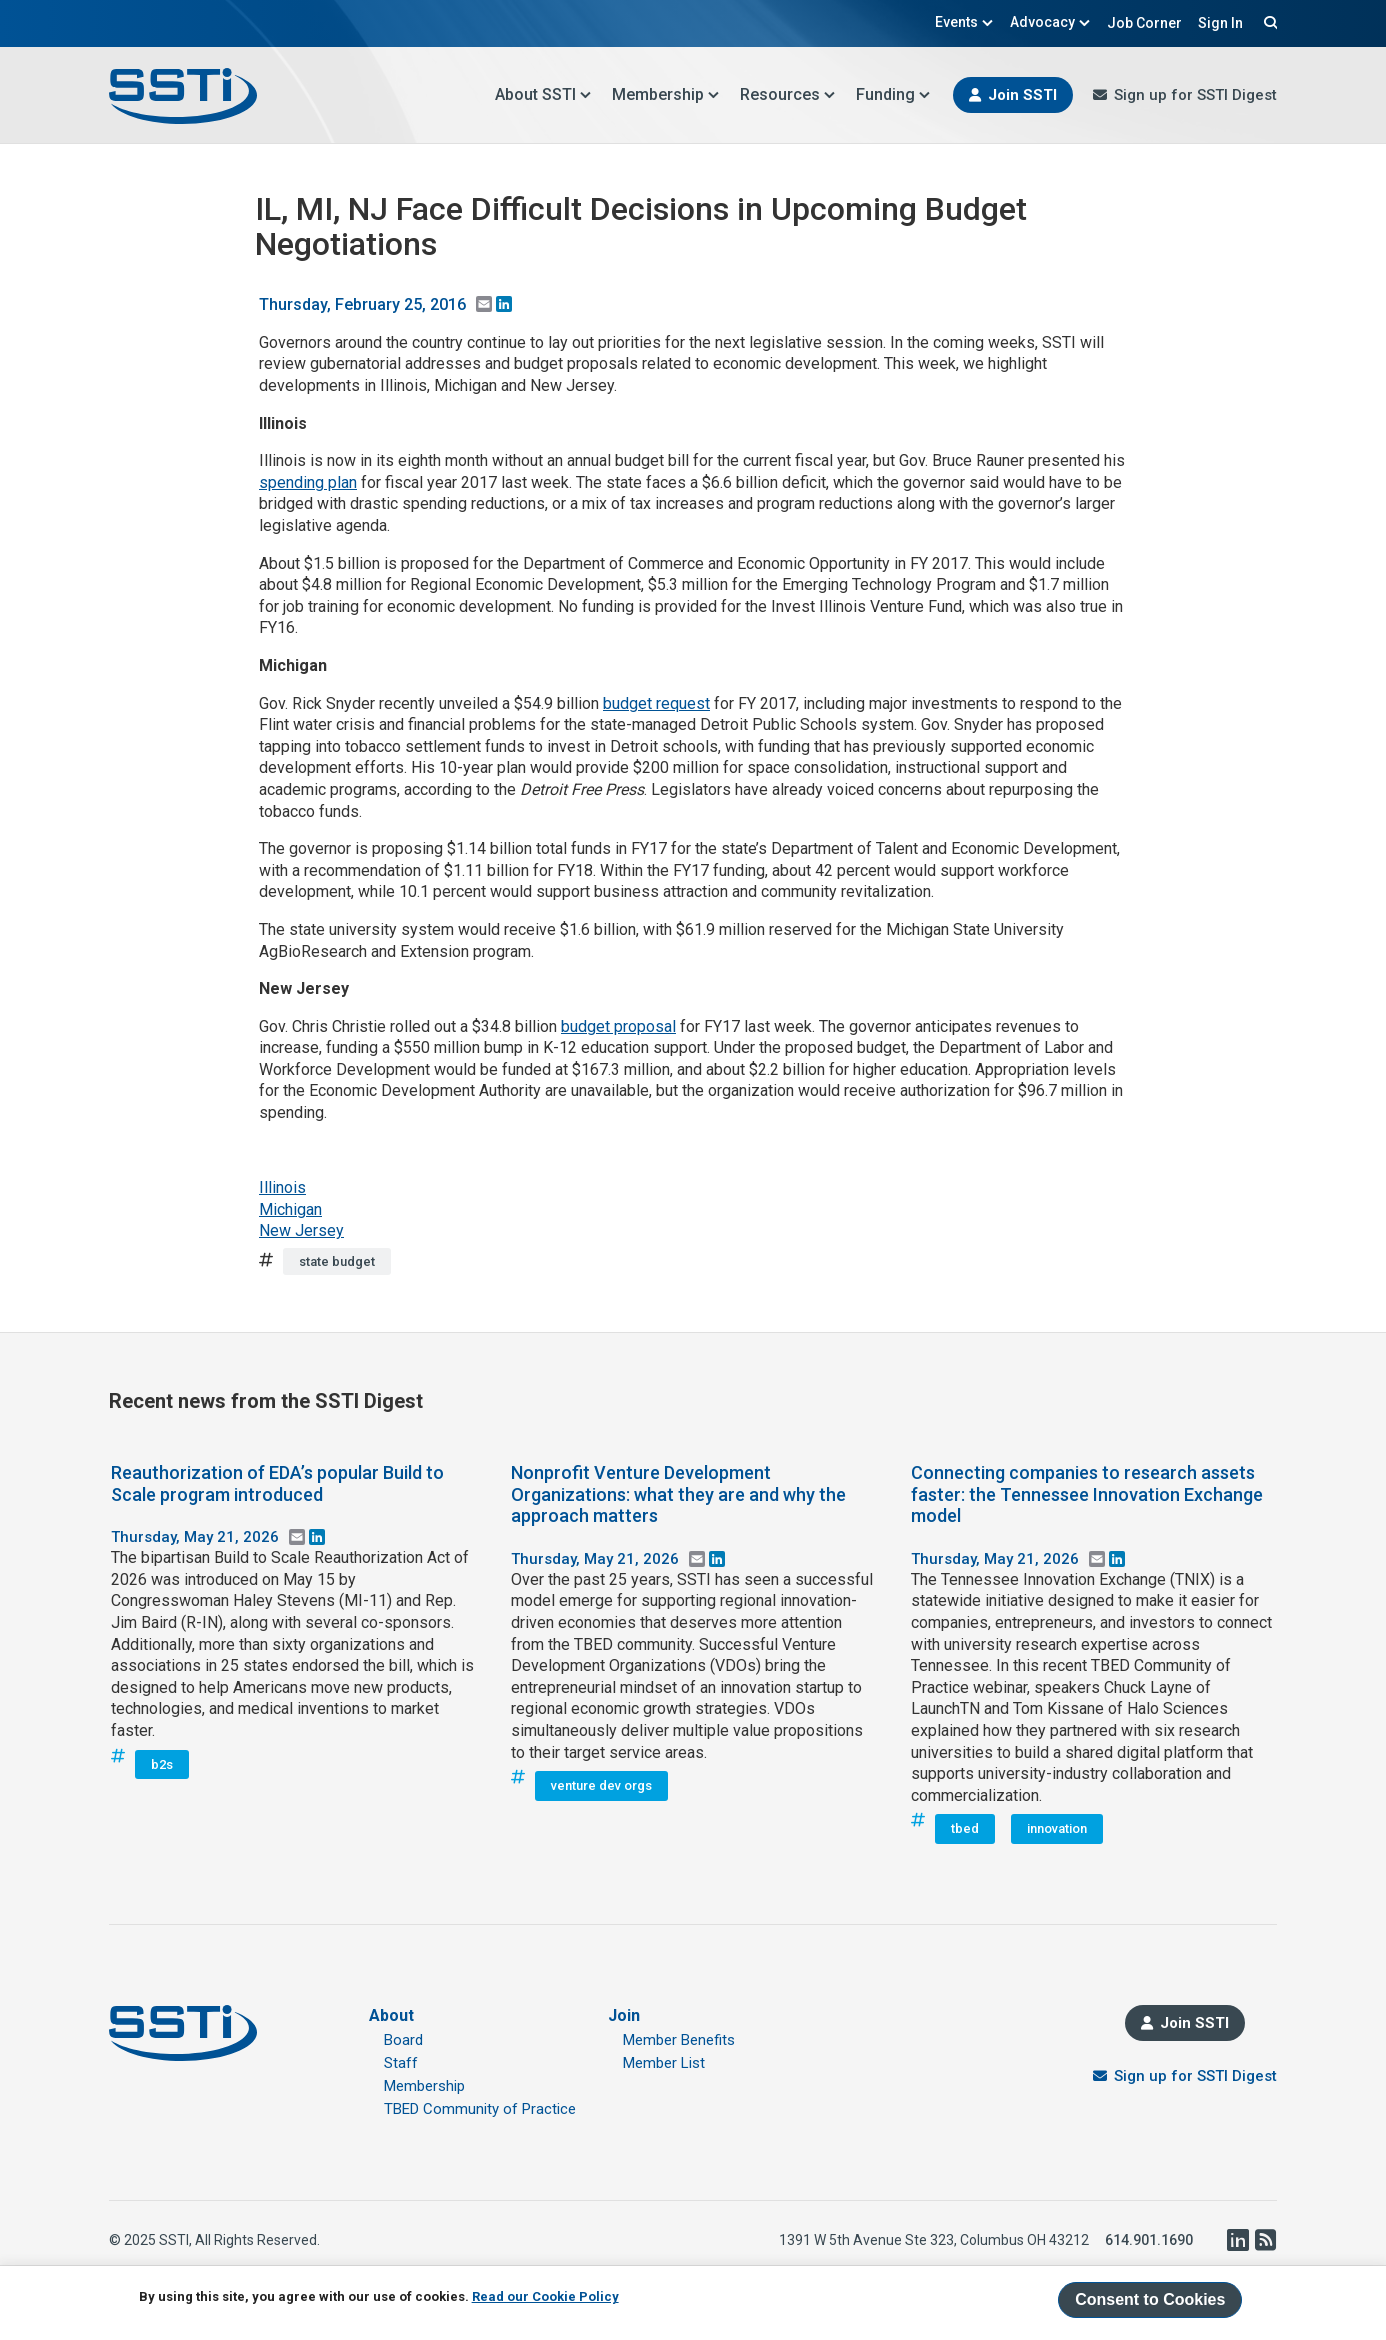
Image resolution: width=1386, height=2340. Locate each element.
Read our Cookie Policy (545, 2296)
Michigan (290, 1209)
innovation (1057, 1828)
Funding (893, 94)
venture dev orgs (601, 1785)
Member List (664, 2063)
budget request (656, 703)
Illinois (282, 1187)
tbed (965, 1828)
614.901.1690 (1149, 2240)
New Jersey (301, 1230)
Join (624, 2015)
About (391, 2015)
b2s (162, 1764)
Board (403, 2040)
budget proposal (618, 1026)
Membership (666, 94)
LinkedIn (1237, 2240)
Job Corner (1144, 23)
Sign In (1220, 23)
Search (1268, 22)
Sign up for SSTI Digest (1195, 95)
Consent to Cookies (1150, 2299)
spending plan (308, 482)
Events (964, 22)
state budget (337, 1261)
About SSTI (543, 94)
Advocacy (1050, 22)
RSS (1265, 2240)
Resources (788, 94)
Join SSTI (1022, 95)
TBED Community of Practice (480, 2109)
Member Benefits (679, 2040)
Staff (401, 2063)
